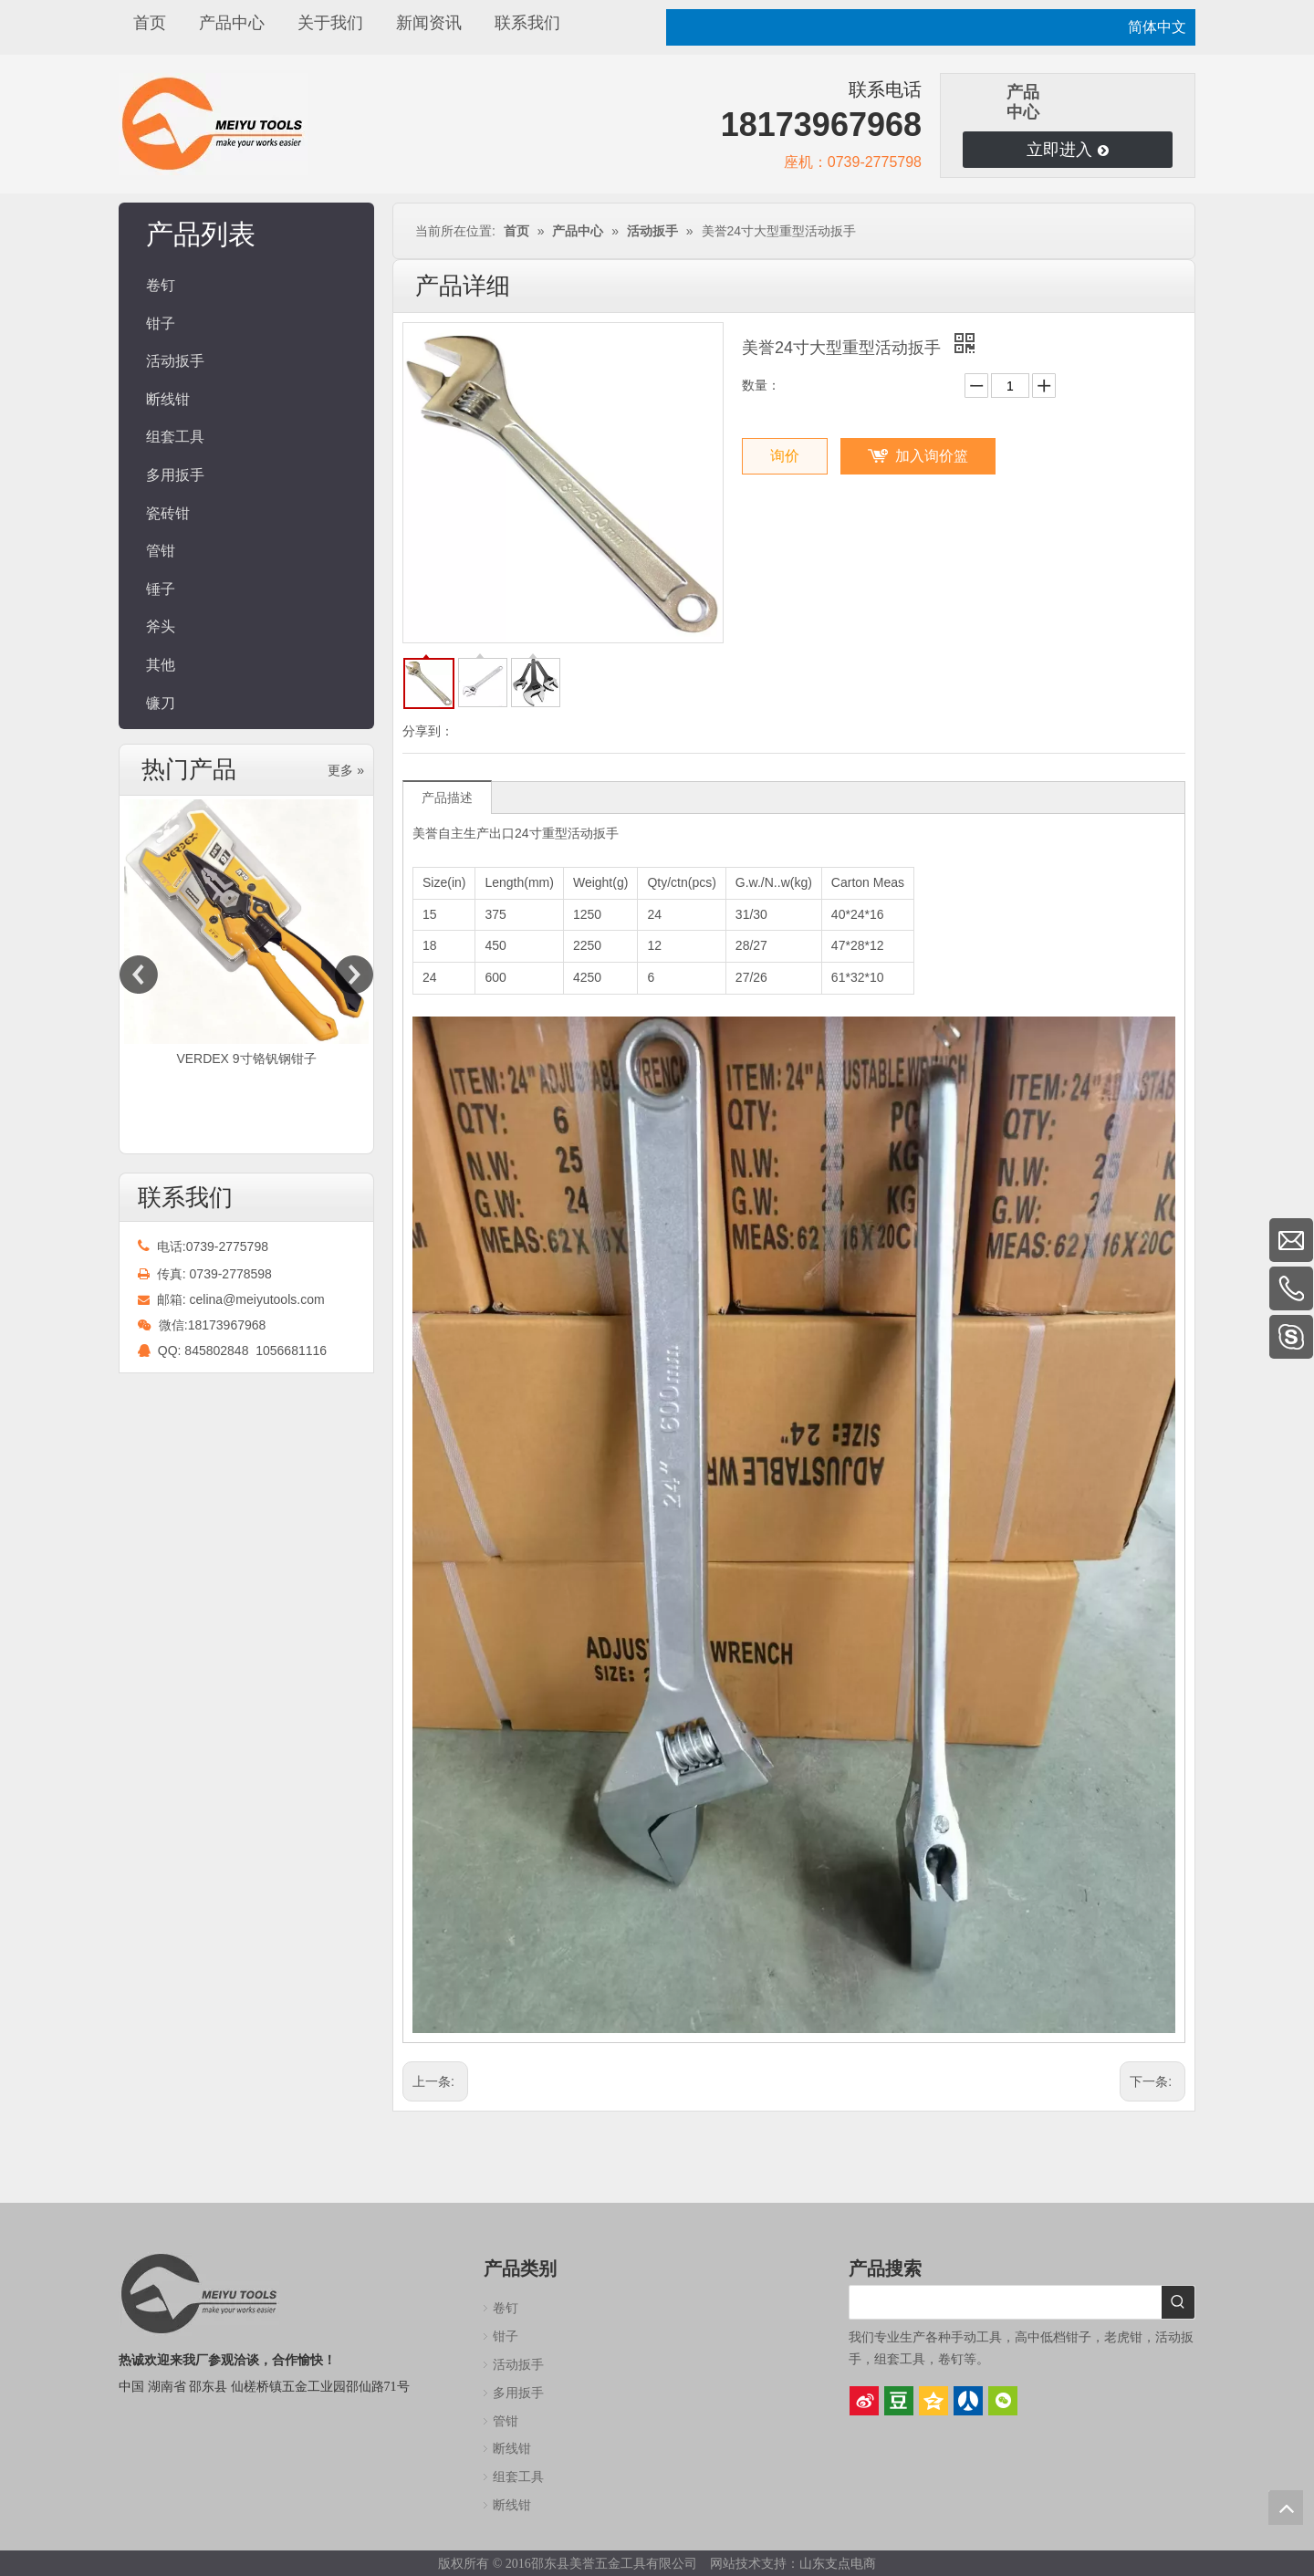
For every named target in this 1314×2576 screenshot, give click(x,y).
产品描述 (447, 797)
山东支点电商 (837, 2563)
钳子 (160, 323)
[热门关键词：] (1178, 2302)
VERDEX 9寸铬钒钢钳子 (246, 1058)
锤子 (160, 589)
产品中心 (232, 23)
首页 (149, 23)
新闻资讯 (429, 23)
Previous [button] (139, 974)
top (1285, 2507)
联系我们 (527, 23)
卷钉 (160, 285)
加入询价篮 (931, 456)
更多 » (346, 770)
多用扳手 (175, 475)
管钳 (160, 550)
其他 (160, 665)
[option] (246, 934)
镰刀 (160, 703)
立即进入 (1067, 150)
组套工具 (175, 436)
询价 (784, 456)
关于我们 (330, 23)
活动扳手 (175, 361)
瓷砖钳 (168, 513)
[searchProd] (1006, 2302)
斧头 (160, 626)
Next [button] (354, 974)
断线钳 (168, 399)
